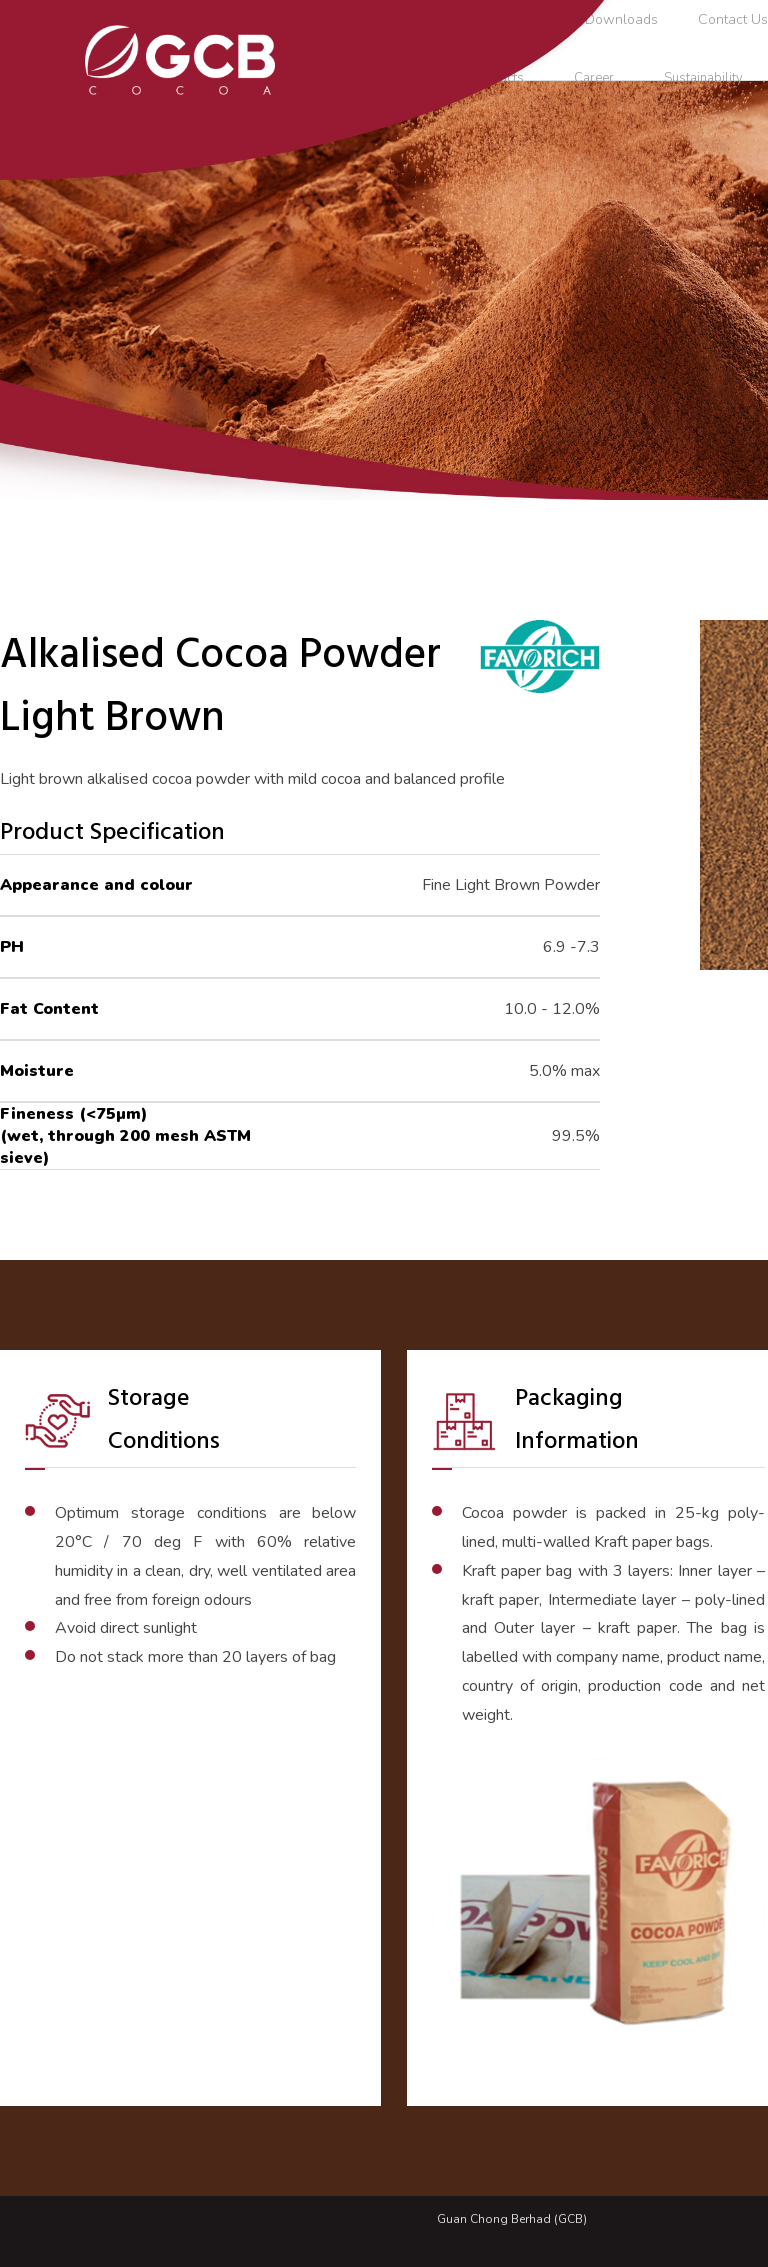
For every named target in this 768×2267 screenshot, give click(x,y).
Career (594, 78)
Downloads (621, 19)
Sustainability (703, 78)
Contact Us (733, 19)
